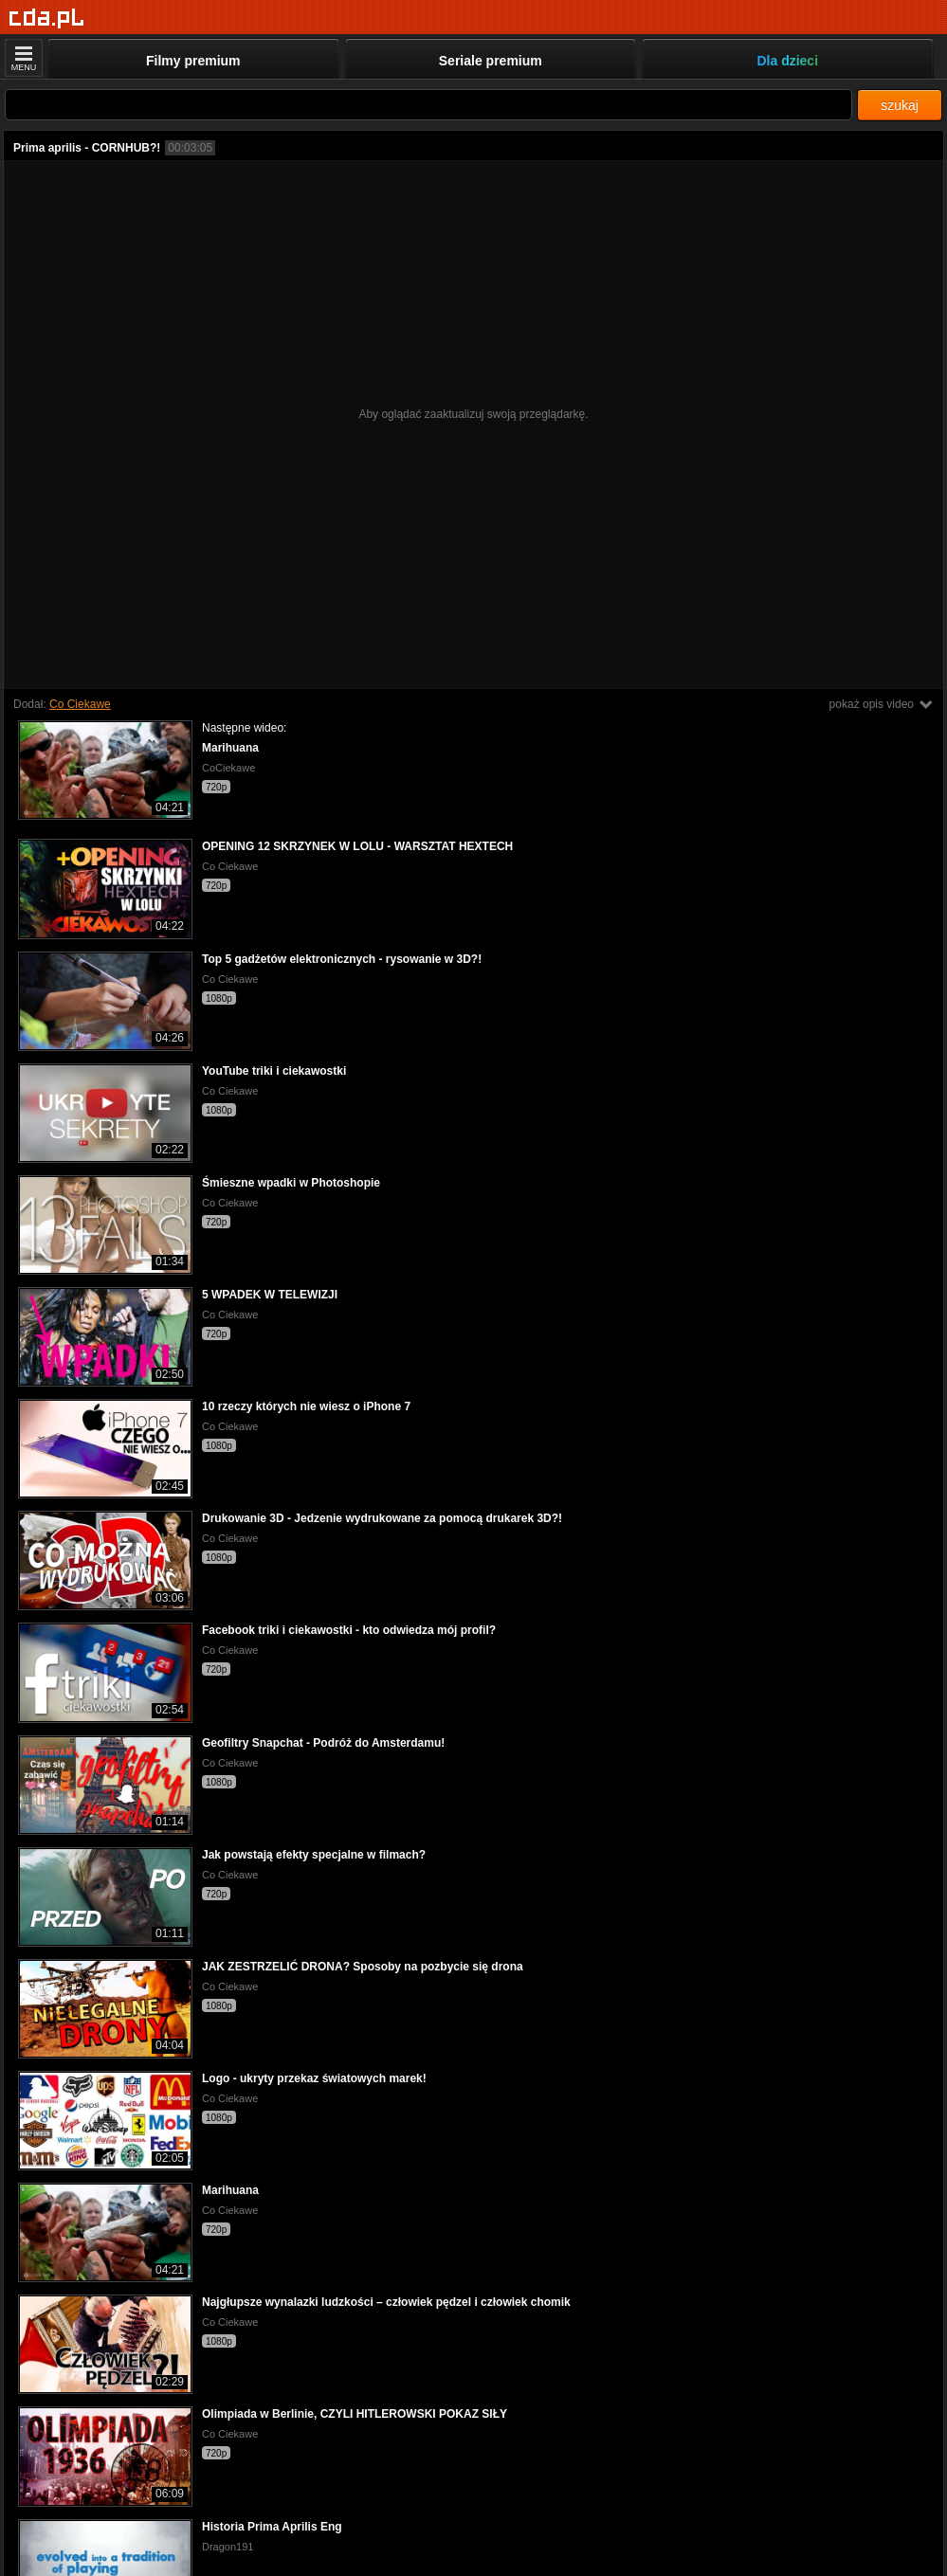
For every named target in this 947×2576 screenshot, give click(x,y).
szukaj (900, 105)
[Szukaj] (428, 104)
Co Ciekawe (80, 704)
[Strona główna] (46, 18)
